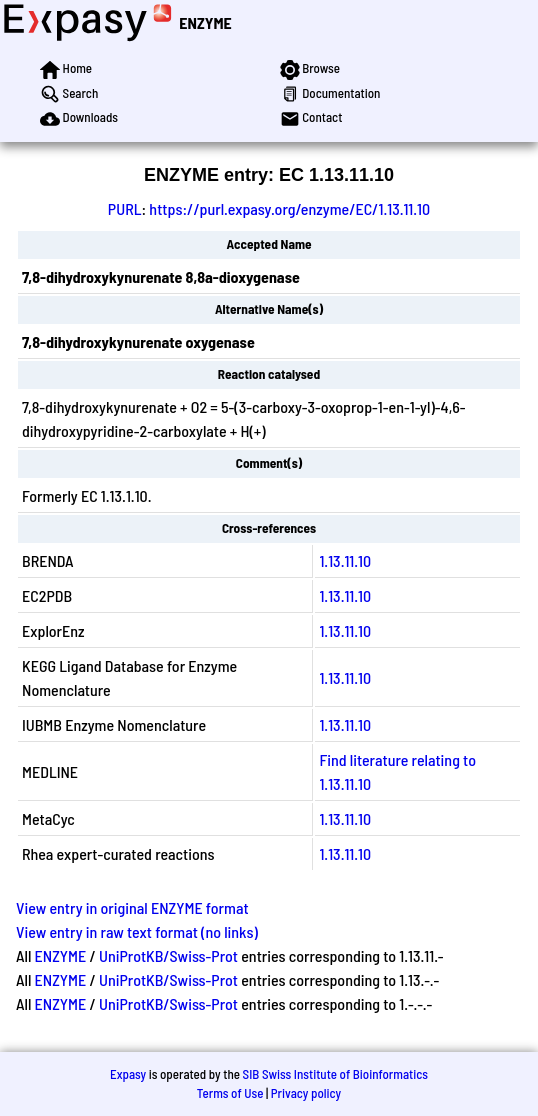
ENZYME (205, 22)
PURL (125, 208)
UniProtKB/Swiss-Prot (168, 955)
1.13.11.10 (345, 560)
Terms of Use (230, 1093)
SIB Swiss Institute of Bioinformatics (335, 1074)
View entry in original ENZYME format (132, 907)
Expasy (128, 1074)
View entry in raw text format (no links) (137, 931)
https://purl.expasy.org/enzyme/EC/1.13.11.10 (289, 208)
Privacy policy (306, 1093)
